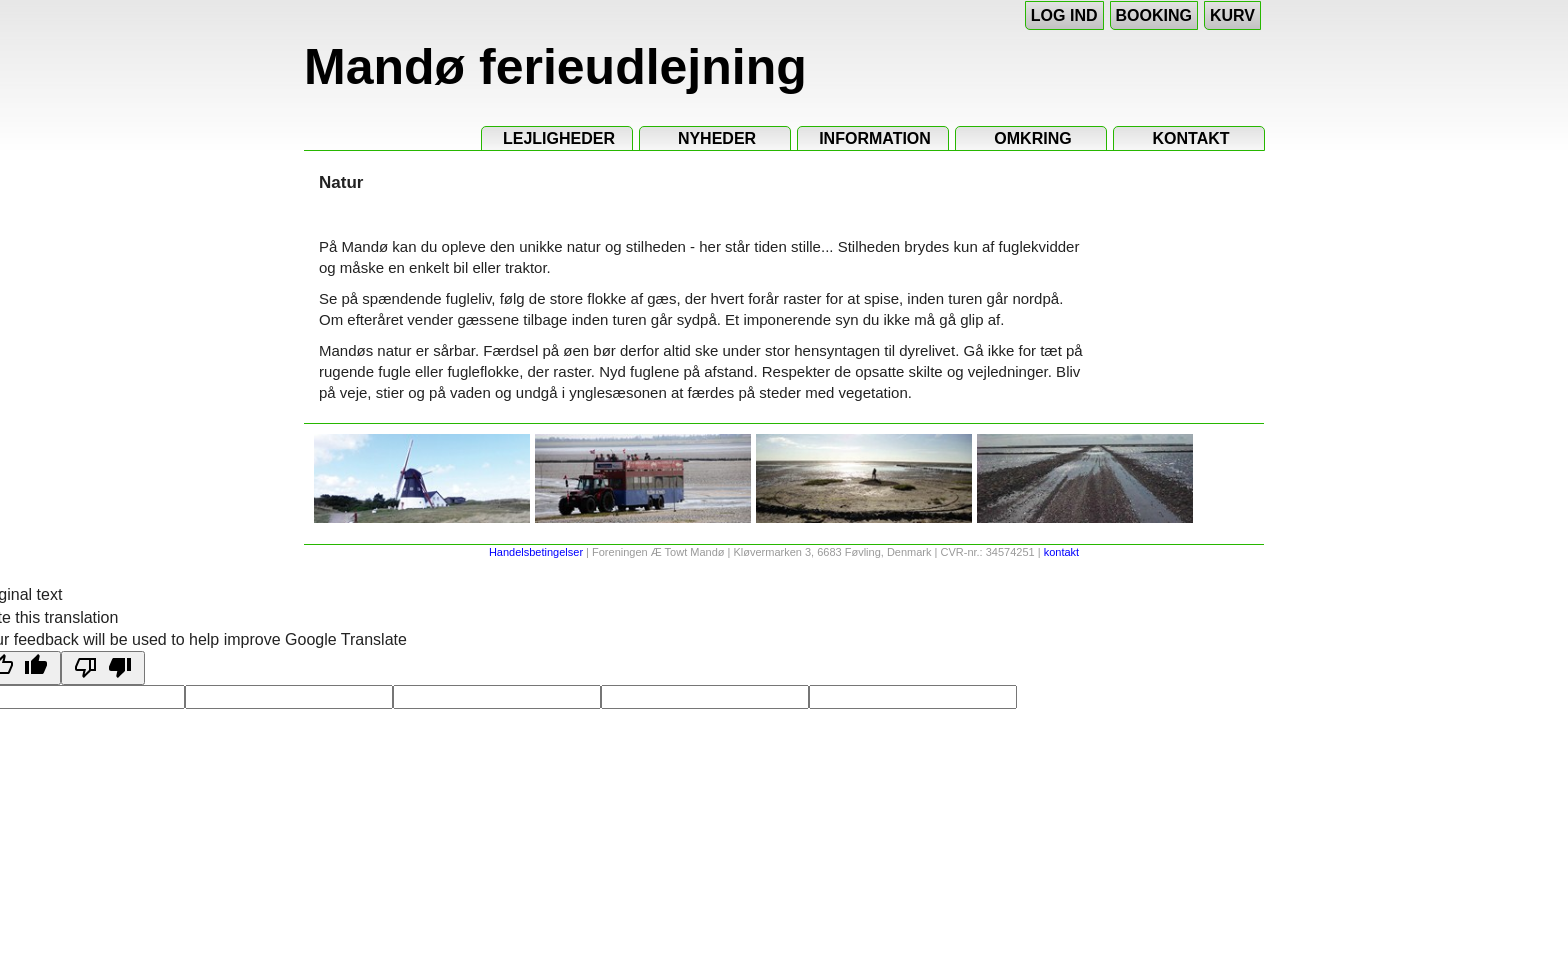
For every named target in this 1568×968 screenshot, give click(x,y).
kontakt (1061, 552)
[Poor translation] (103, 668)
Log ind (1064, 15)
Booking (1154, 15)
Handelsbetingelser (536, 552)
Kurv (1232, 15)
